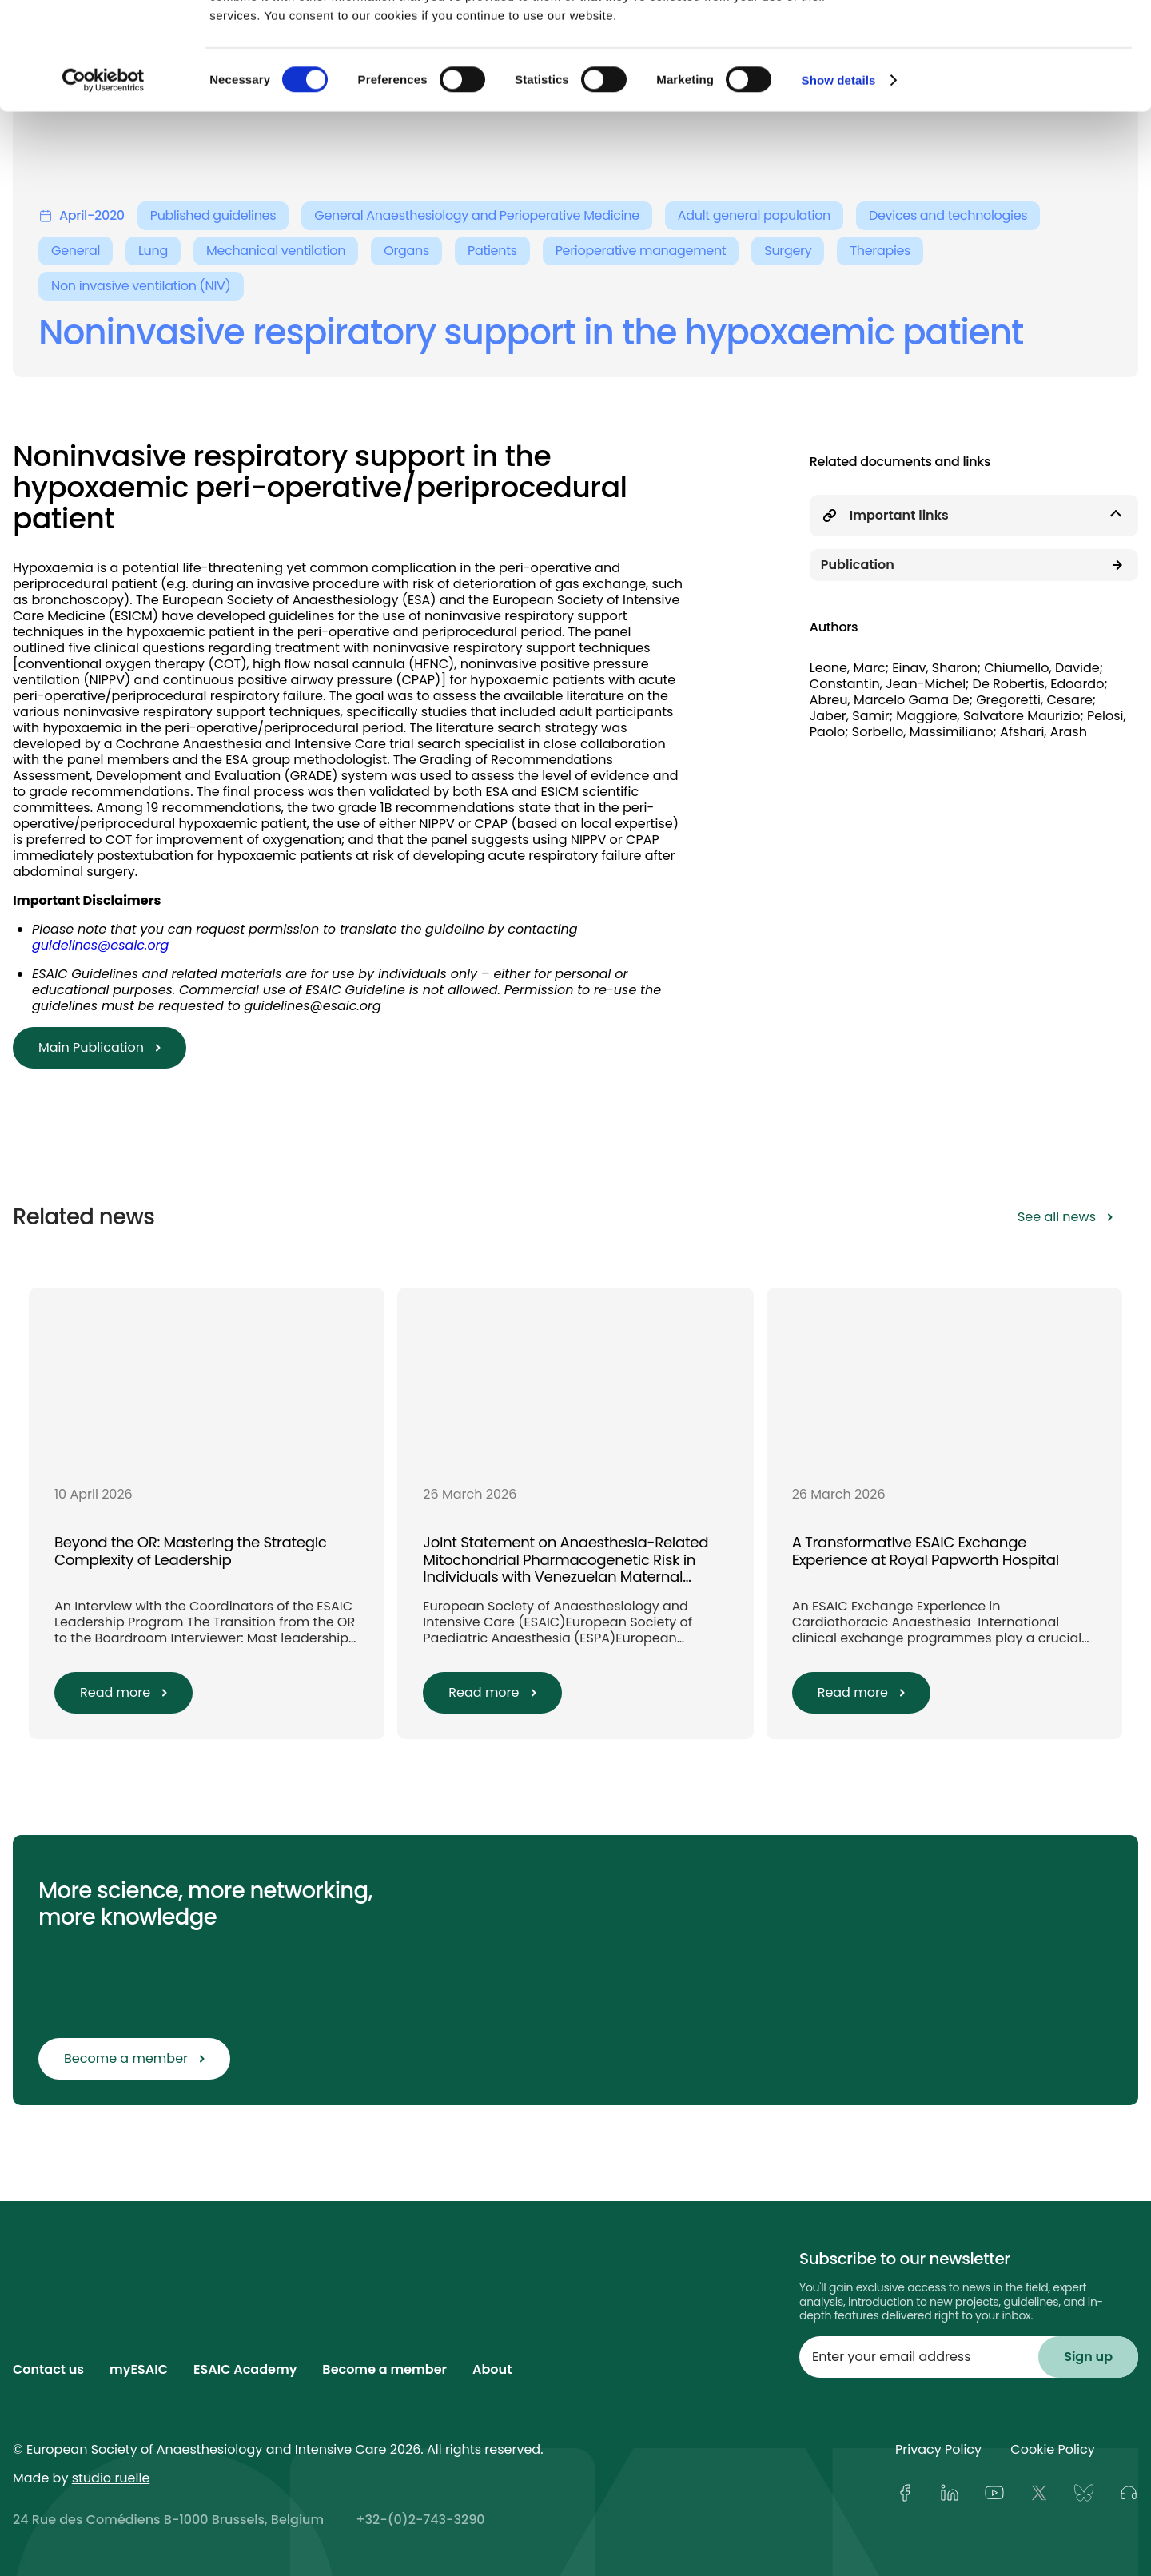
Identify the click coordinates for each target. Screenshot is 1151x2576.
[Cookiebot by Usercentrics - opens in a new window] (103, 181)
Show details (839, 180)
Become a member (384, 2369)
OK (1018, 42)
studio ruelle (111, 2478)
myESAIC (139, 2369)
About (492, 2369)
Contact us (48, 2369)
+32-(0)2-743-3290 (420, 2520)
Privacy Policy (938, 2449)
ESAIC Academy (245, 2369)
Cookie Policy (1052, 2449)
